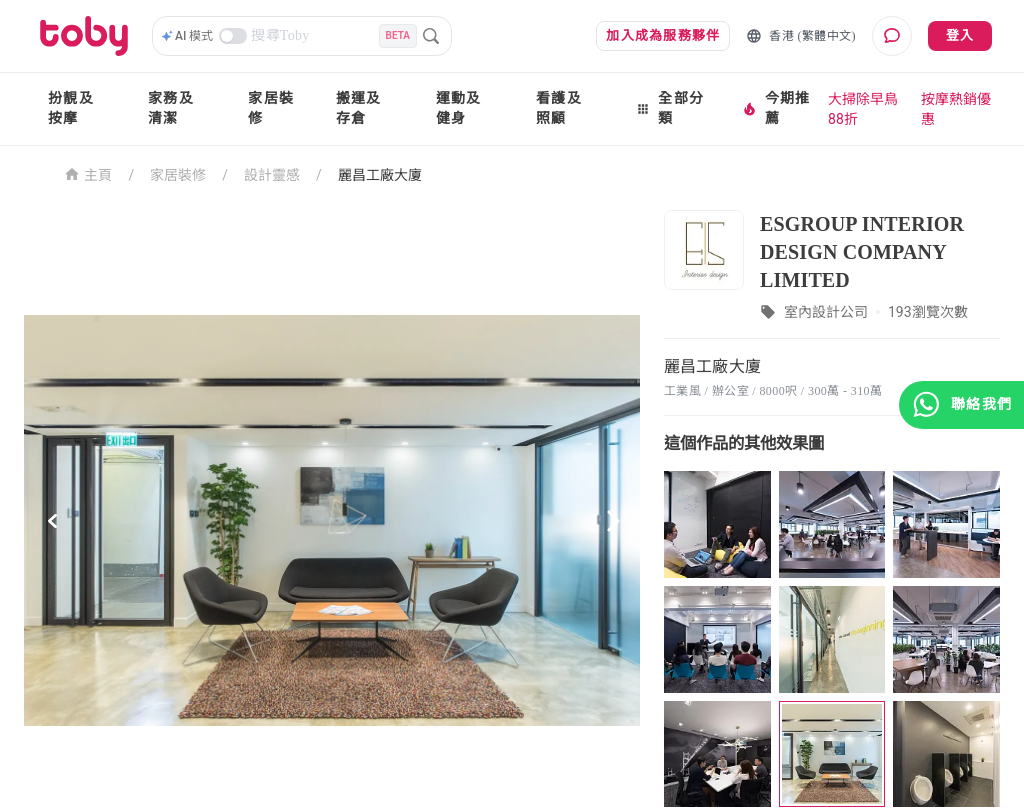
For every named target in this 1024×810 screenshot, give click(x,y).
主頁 (88, 173)
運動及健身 (459, 108)
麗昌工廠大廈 (380, 175)
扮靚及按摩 (71, 108)
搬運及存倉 (359, 108)
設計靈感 (272, 175)
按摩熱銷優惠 (956, 109)
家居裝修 (271, 108)
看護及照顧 (559, 108)
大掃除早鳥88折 (863, 109)
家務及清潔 (171, 108)
